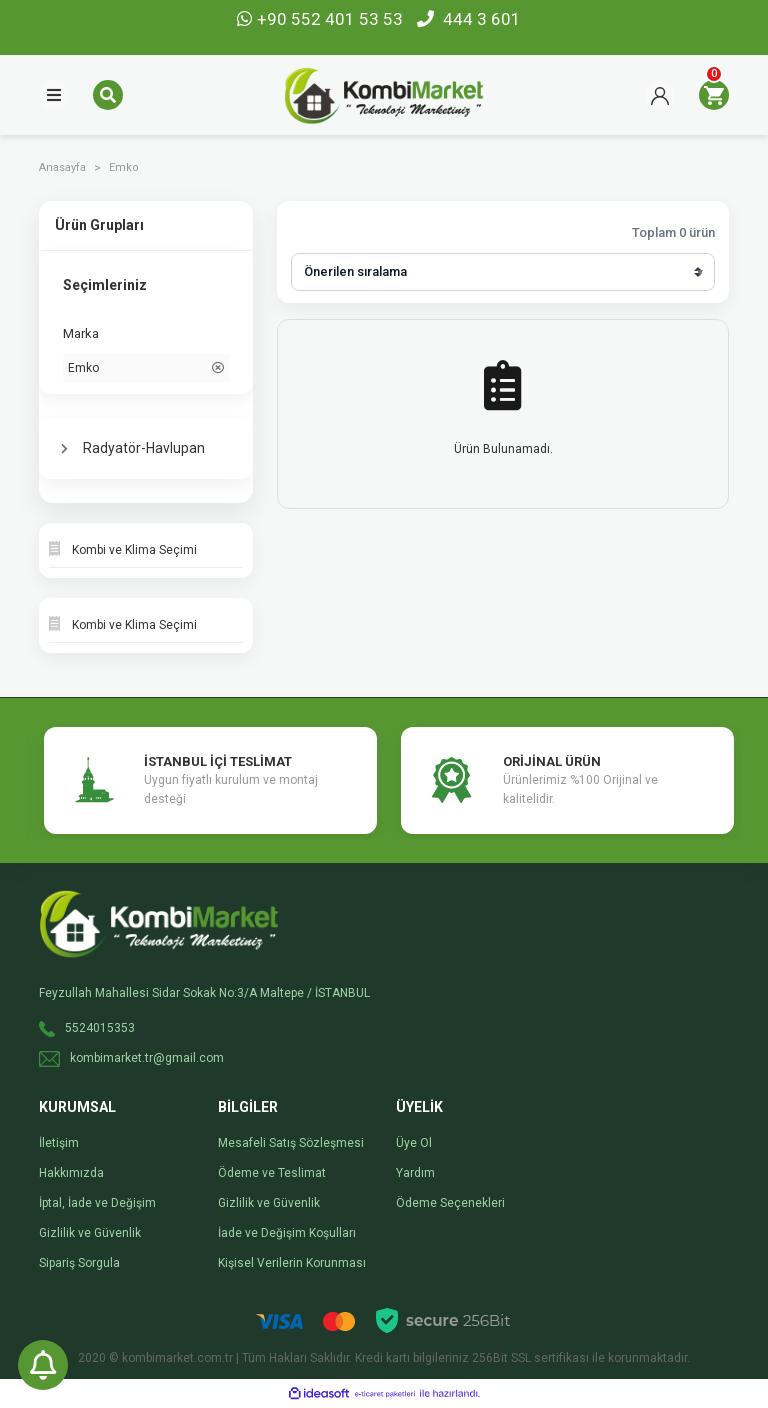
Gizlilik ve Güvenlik (90, 1233)
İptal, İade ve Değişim (97, 1203)
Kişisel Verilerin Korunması (292, 1263)
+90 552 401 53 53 (322, 19)
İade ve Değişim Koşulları (287, 1233)
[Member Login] (660, 95)
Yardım (415, 1173)
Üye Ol (414, 1143)
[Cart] (714, 95)
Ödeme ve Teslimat (272, 1173)
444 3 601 (469, 19)
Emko (124, 167)
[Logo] (384, 94)
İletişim (59, 1143)
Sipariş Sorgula (79, 1263)
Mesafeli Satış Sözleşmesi (291, 1143)
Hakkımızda (71, 1173)
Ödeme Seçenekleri (450, 1203)
